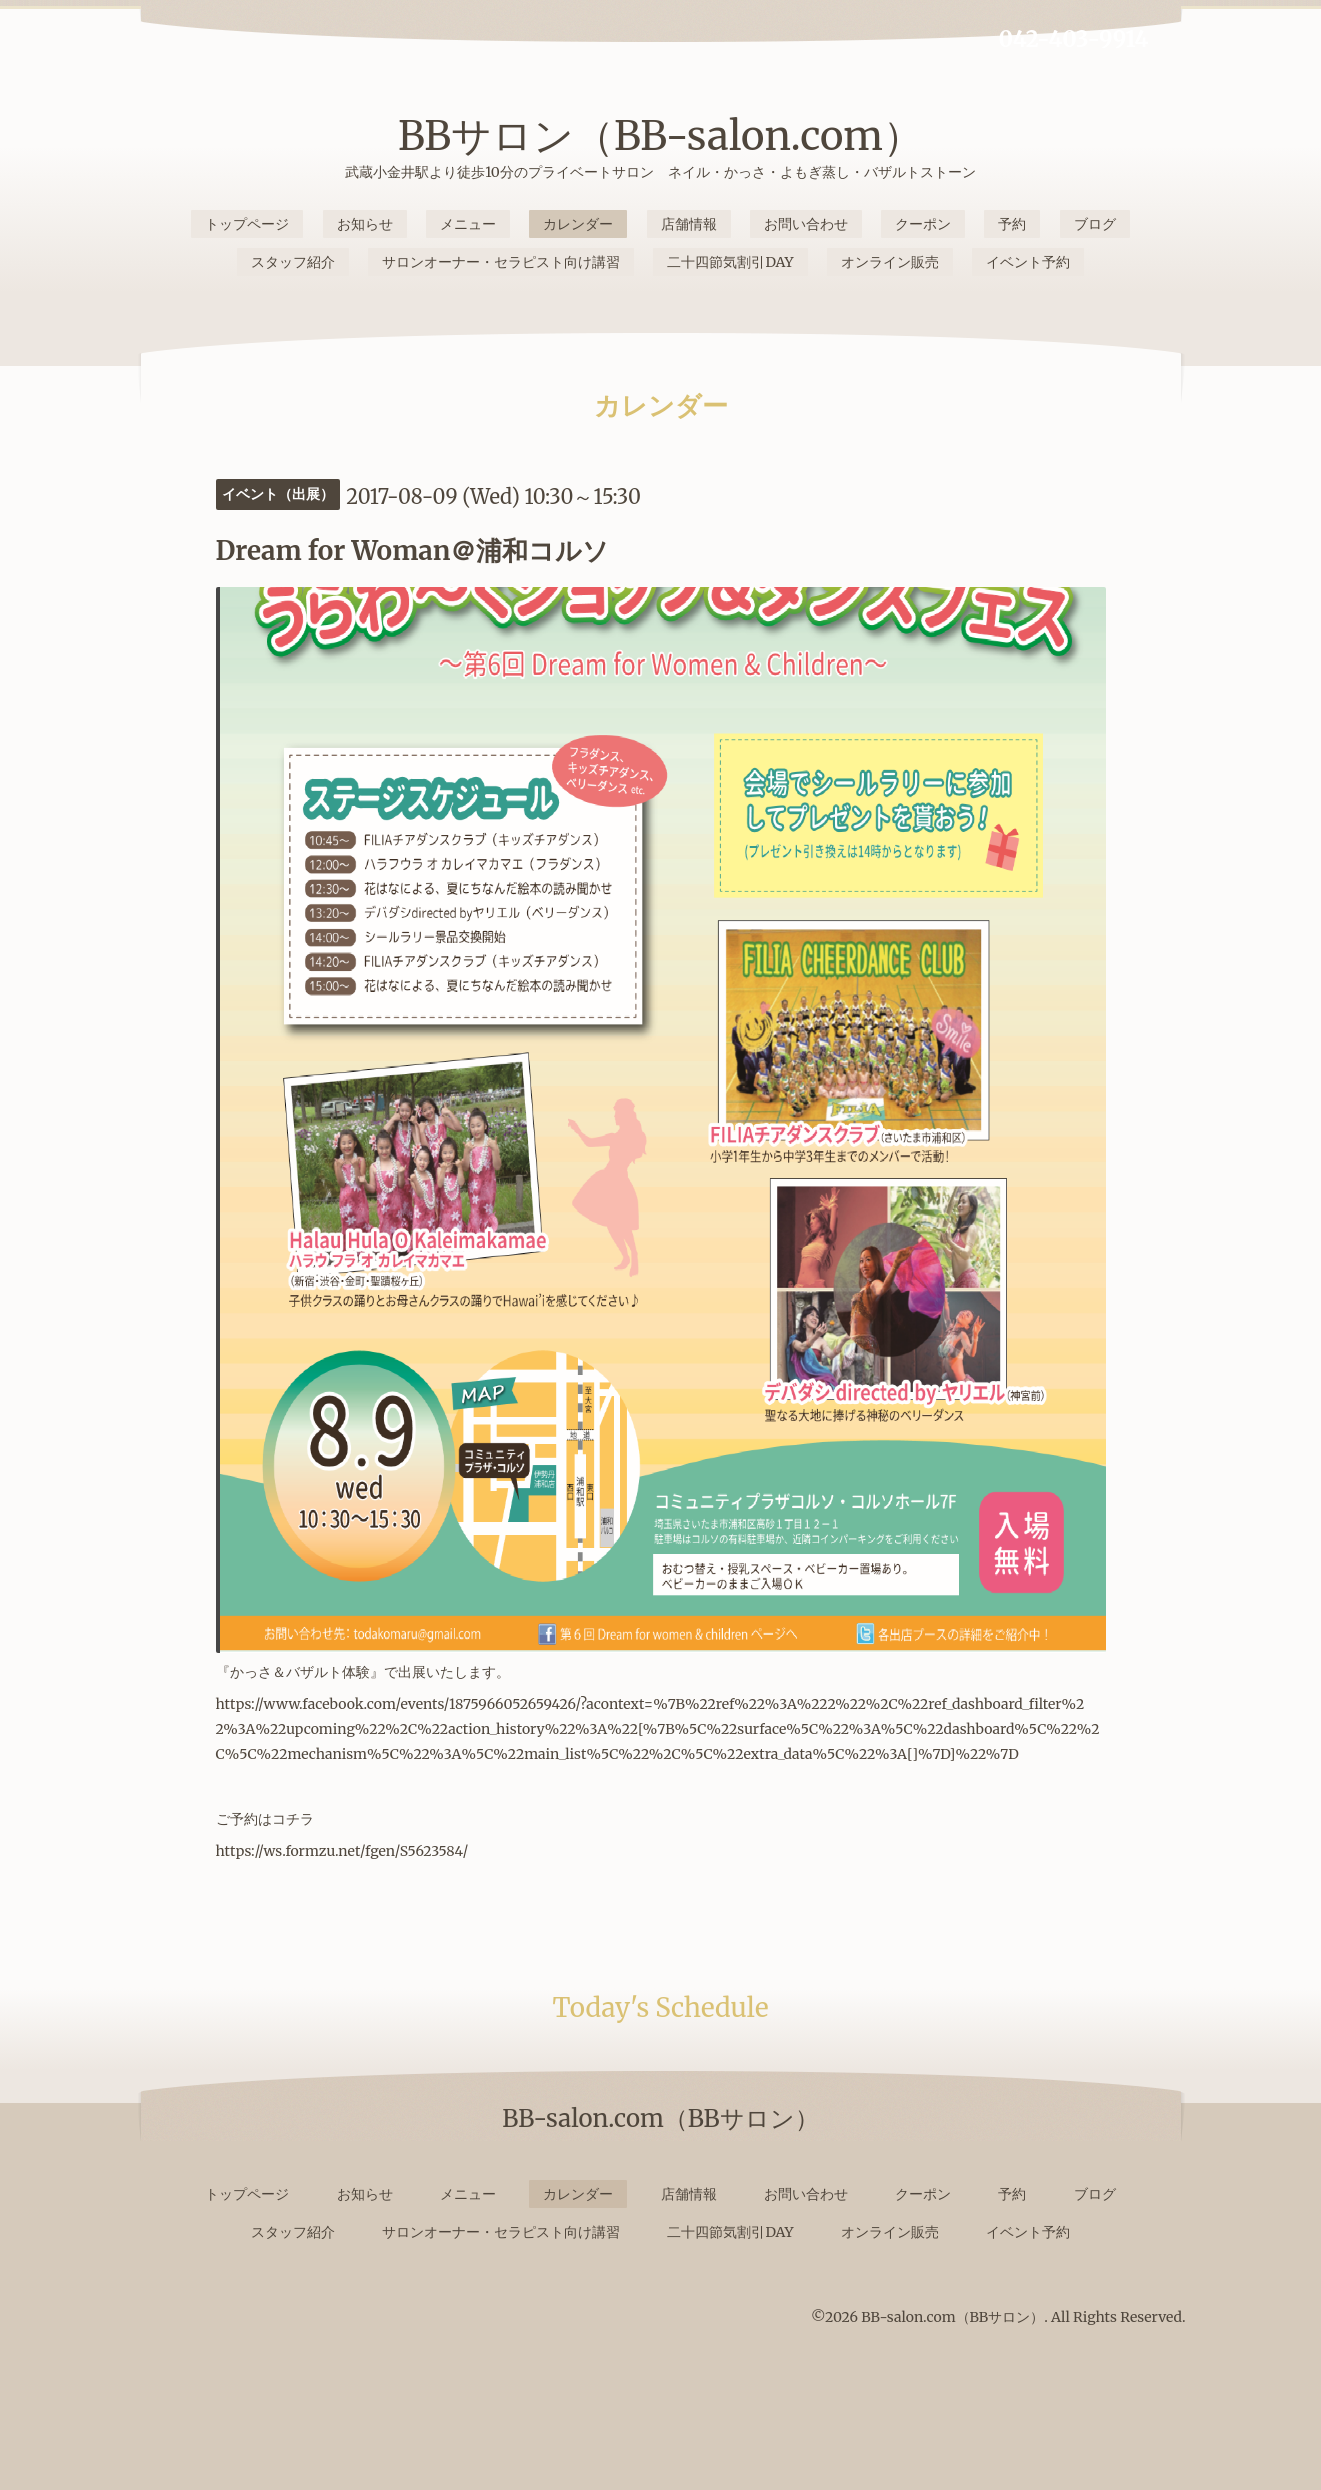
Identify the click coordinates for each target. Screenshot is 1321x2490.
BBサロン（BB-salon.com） (660, 136)
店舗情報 (689, 224)
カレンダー (578, 224)
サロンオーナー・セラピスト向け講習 (501, 262)
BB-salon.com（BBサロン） (952, 2317)
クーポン (923, 224)
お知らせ (365, 224)
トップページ (247, 224)
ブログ (1095, 224)
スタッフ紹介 (293, 262)
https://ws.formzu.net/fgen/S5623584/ (342, 1851)
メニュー (468, 224)
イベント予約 (1028, 262)
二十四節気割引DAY (730, 262)
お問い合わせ (806, 224)
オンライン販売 (890, 262)
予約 (1012, 224)
